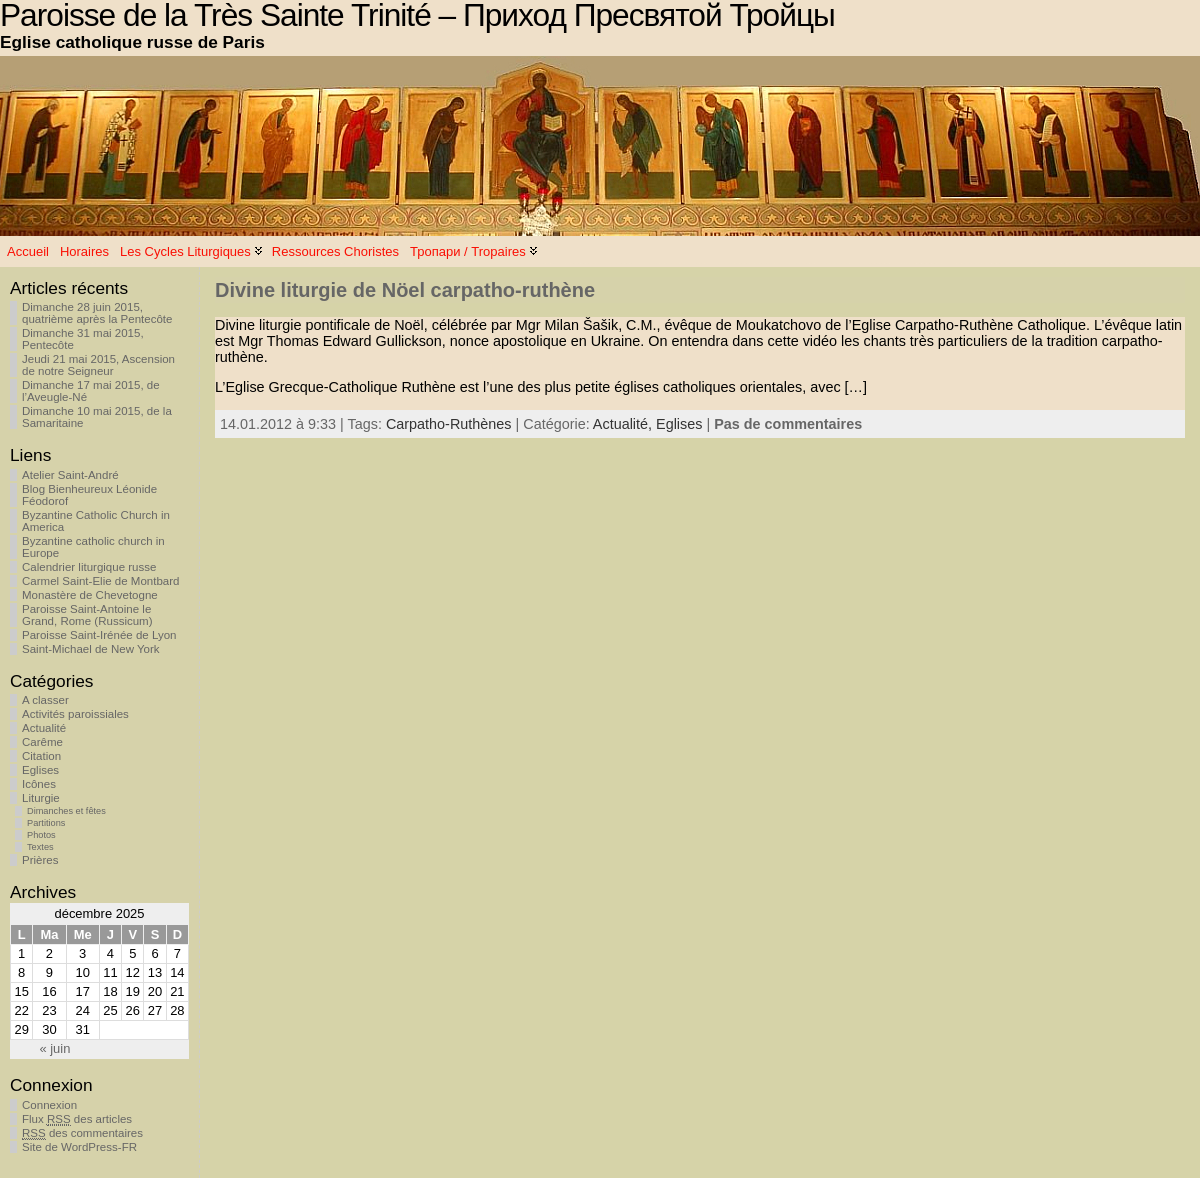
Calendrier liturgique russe (89, 567)
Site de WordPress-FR (79, 1147)
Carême (42, 742)
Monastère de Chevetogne (90, 595)
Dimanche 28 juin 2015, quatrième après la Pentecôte (97, 313)
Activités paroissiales (75, 714)
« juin (54, 1048)
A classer (45, 700)
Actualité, (624, 424)
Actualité (44, 728)
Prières (40, 860)
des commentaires (82, 1133)
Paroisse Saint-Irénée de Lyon (99, 635)
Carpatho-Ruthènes (449, 424)
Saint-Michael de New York (91, 649)
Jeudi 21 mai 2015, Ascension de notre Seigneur (98, 365)
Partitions (46, 823)
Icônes (39, 784)
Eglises (40, 770)
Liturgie (41, 798)
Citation (41, 756)
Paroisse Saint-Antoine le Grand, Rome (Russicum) (87, 615)
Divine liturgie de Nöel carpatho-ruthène (405, 290)
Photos (41, 835)
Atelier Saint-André (70, 475)
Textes (40, 847)
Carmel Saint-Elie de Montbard (100, 581)
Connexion (49, 1105)
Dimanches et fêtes (66, 811)
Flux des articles (77, 1119)
